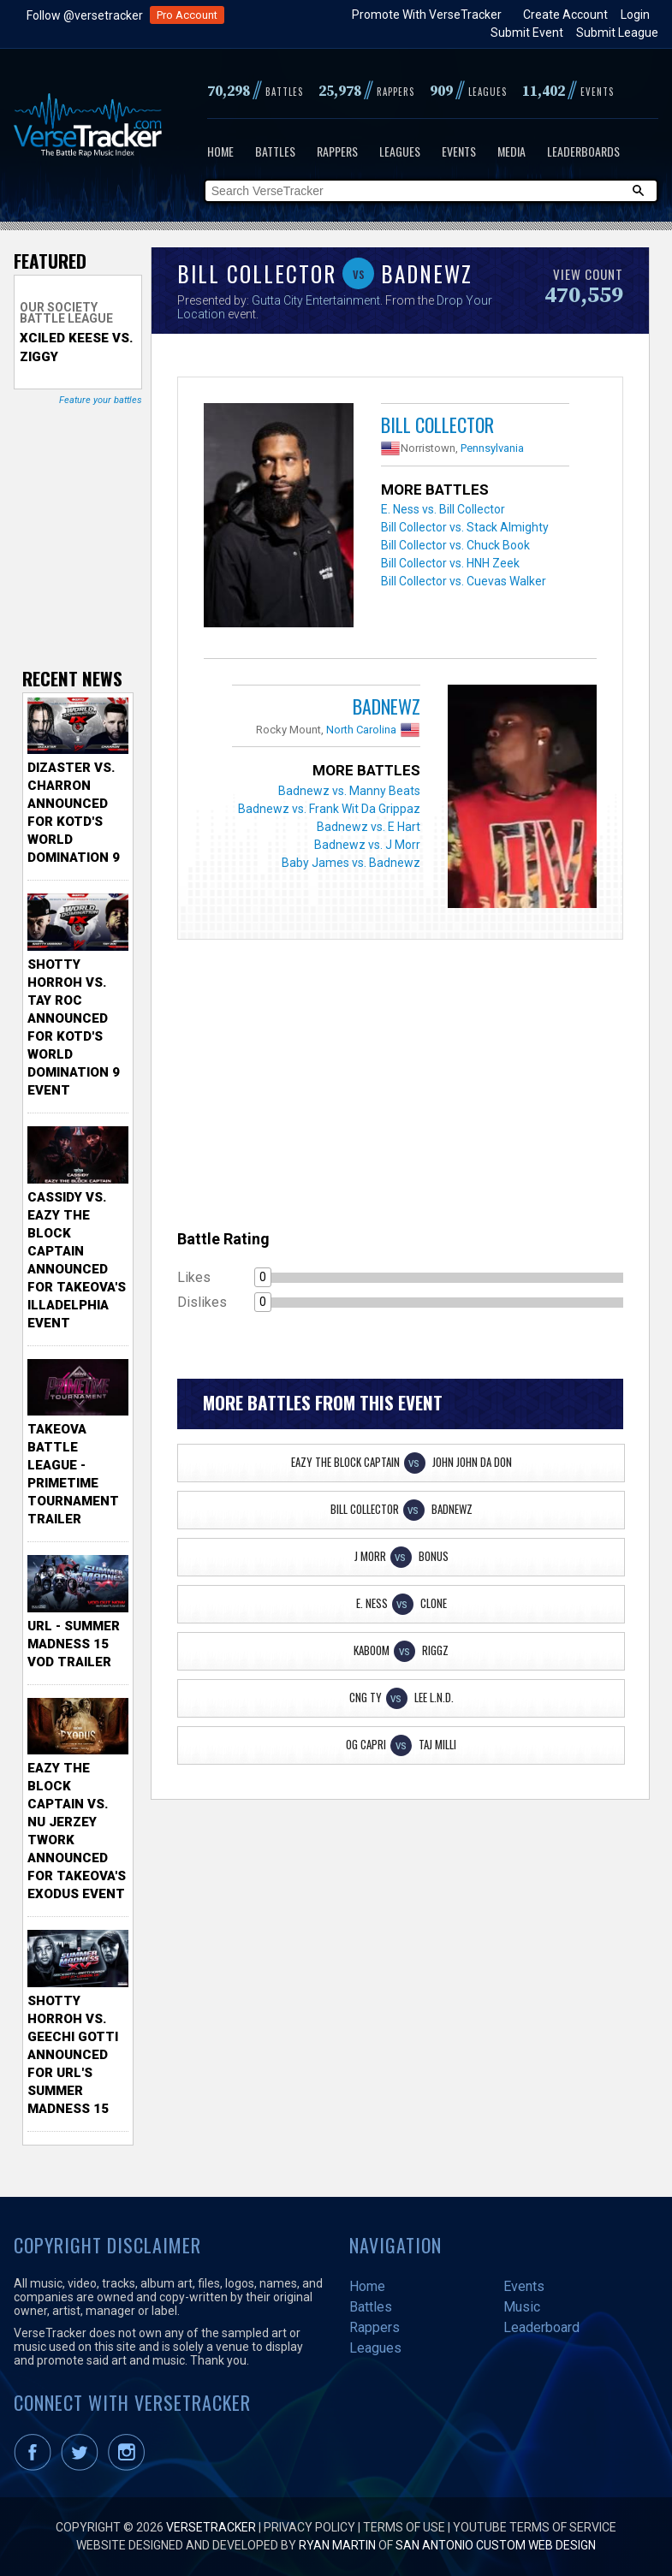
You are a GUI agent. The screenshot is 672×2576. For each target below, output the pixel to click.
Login (635, 14)
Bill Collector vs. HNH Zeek (450, 563)
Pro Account (187, 15)
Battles (275, 151)
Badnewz (386, 706)
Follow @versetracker (85, 15)
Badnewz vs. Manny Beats (349, 791)
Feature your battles (100, 400)
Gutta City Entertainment (316, 300)
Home (220, 151)
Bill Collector (437, 424)
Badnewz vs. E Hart (368, 827)
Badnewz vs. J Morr (367, 845)
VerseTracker (211, 2527)
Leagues (399, 151)
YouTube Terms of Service (534, 2527)
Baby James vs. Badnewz (351, 863)
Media (511, 151)
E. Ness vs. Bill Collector (443, 509)
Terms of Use (404, 2527)
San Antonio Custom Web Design (495, 2545)
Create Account (565, 14)
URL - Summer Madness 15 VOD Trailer (73, 1644)
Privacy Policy (309, 2527)
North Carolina (361, 729)
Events (459, 151)
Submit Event (527, 32)
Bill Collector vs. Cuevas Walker (463, 581)
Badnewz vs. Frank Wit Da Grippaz (329, 809)
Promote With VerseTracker (427, 14)
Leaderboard (541, 2327)
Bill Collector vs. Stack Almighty (465, 527)
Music (521, 2307)
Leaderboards (583, 151)
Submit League (617, 32)
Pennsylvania (492, 448)
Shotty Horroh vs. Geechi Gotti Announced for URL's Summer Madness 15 (72, 2054)
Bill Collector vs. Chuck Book (455, 545)
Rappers (337, 151)
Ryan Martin (337, 2545)
